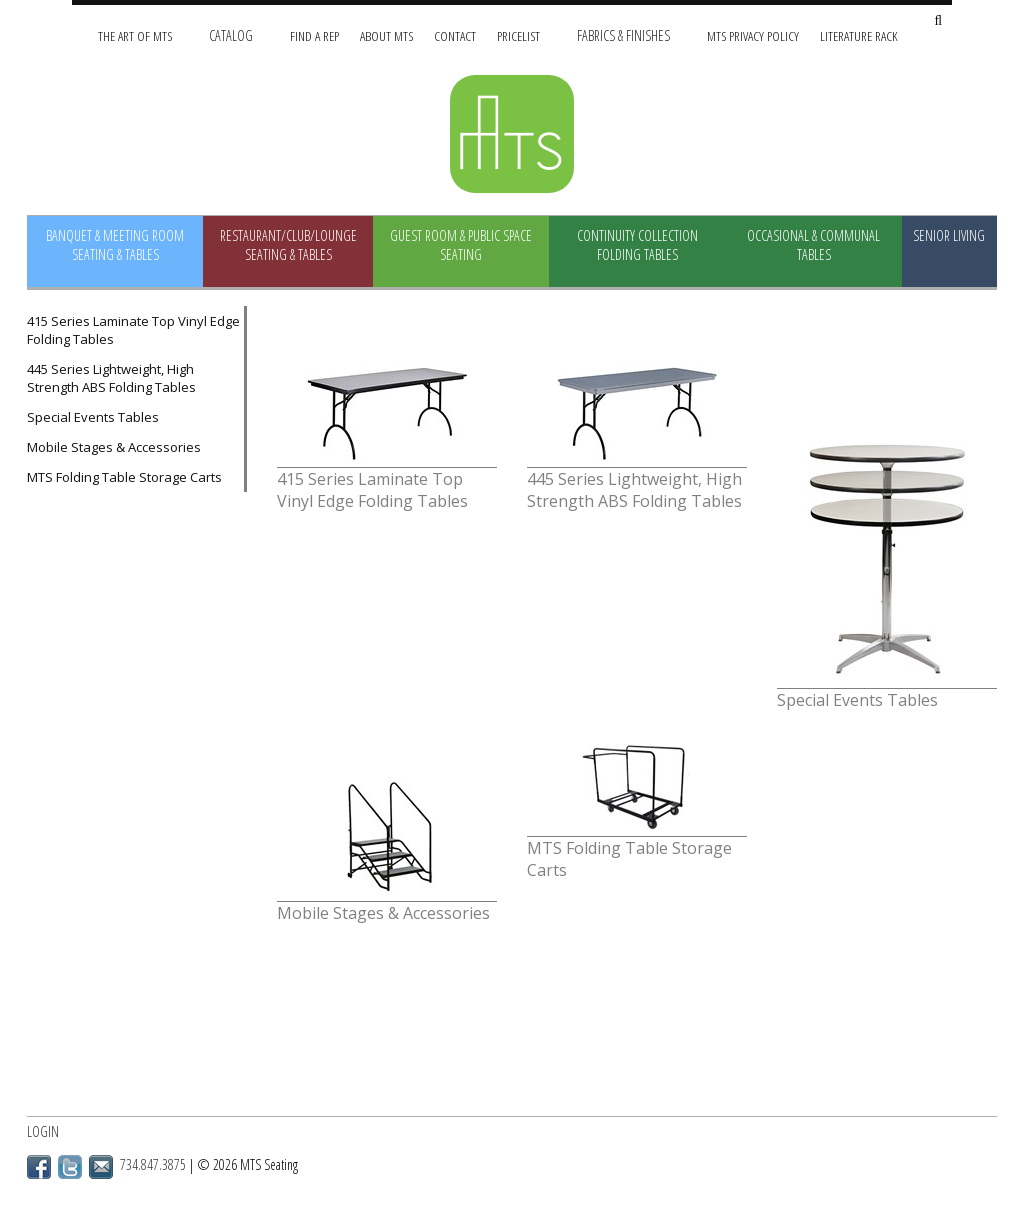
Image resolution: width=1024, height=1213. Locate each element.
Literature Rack (859, 35)
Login (43, 1131)
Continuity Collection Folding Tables (637, 245)
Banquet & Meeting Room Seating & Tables (115, 245)
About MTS (386, 35)
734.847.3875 (153, 1164)
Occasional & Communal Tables (813, 245)
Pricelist (518, 35)
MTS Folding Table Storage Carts (124, 477)
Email (101, 1167)
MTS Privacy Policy (753, 35)
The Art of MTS (135, 35)
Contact (455, 35)
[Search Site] (938, 21)
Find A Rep (314, 35)
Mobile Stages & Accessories (114, 447)
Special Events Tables (93, 417)
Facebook (39, 1167)
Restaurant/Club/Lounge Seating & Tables (288, 245)
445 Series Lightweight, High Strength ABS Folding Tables (111, 378)
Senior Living (949, 235)
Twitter (70, 1167)
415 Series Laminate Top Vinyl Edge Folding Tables (133, 330)
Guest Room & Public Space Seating (461, 245)
